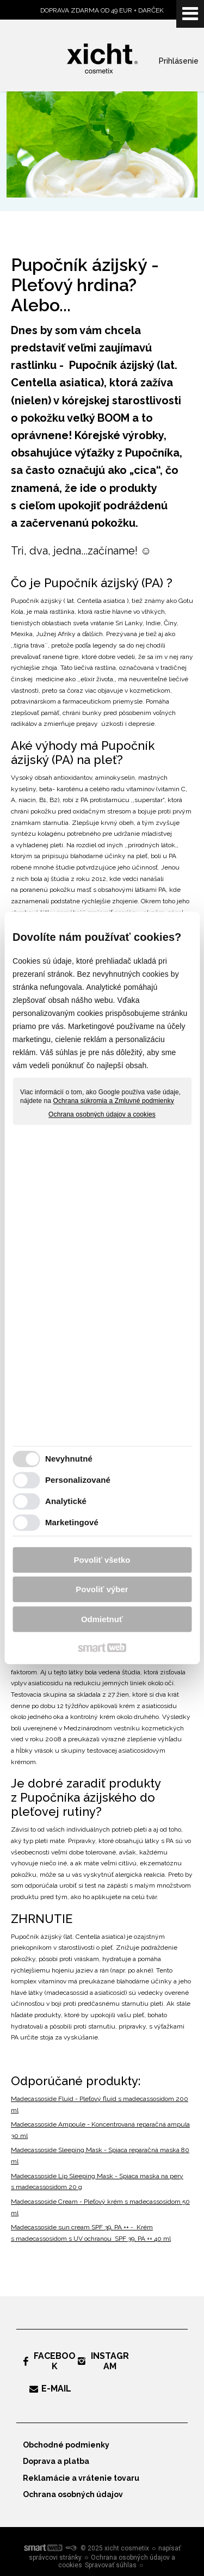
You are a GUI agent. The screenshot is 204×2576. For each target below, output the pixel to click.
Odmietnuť (102, 1619)
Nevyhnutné (68, 1459)
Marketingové (71, 1522)
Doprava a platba (56, 2461)
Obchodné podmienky (66, 2445)
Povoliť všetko (102, 1559)
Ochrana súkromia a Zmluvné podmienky (113, 1101)
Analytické (65, 1501)
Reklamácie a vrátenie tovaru (81, 2478)
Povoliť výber (102, 1589)
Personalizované (77, 1480)
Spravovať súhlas (111, 2565)
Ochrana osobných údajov (73, 2494)
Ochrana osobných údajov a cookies (102, 1115)
